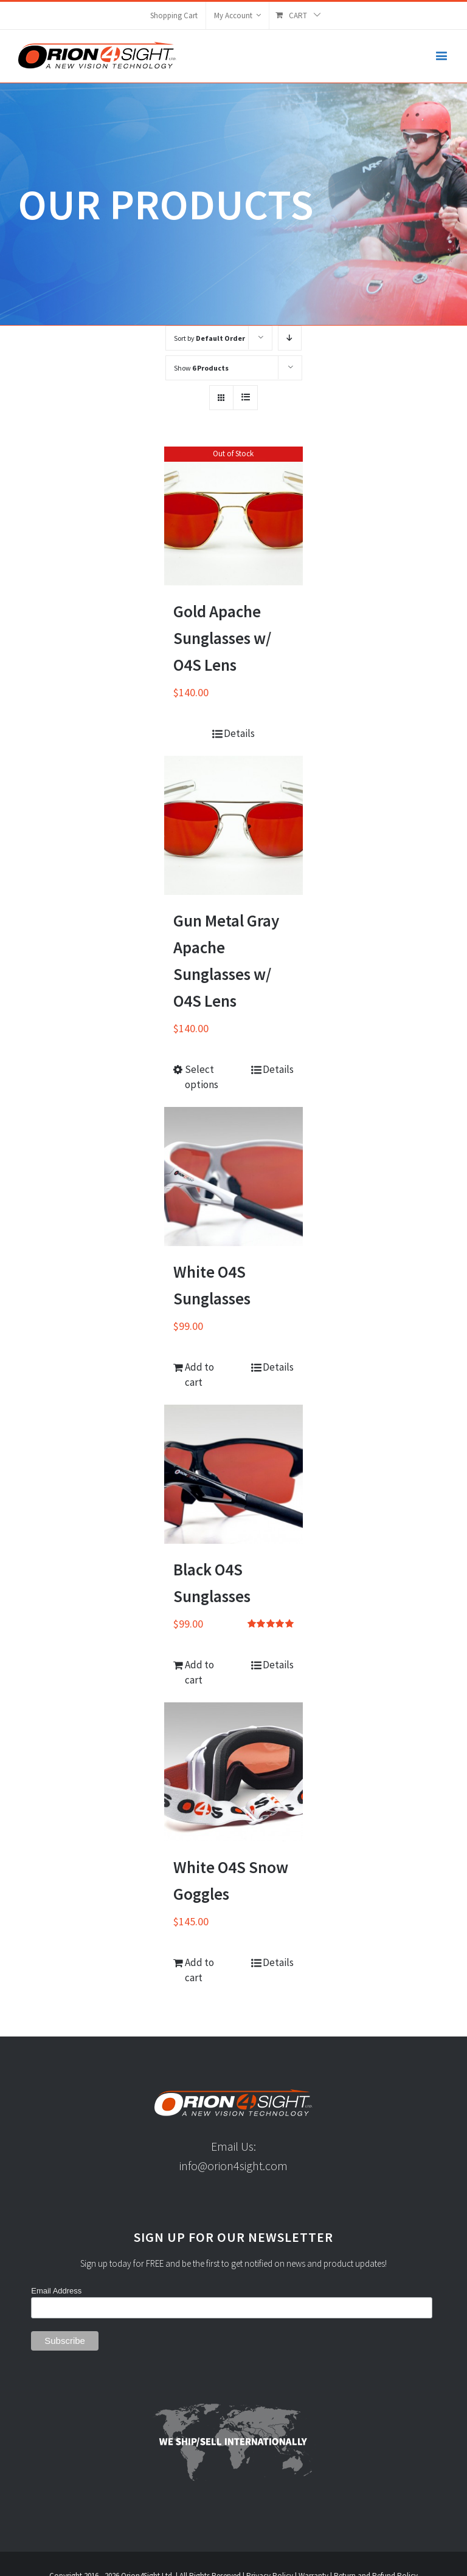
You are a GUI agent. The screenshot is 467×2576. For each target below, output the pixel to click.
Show (201, 367)
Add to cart (199, 1374)
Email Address (56, 2290)
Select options (201, 1077)
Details (239, 733)
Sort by (209, 338)
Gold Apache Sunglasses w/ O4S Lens (222, 638)
